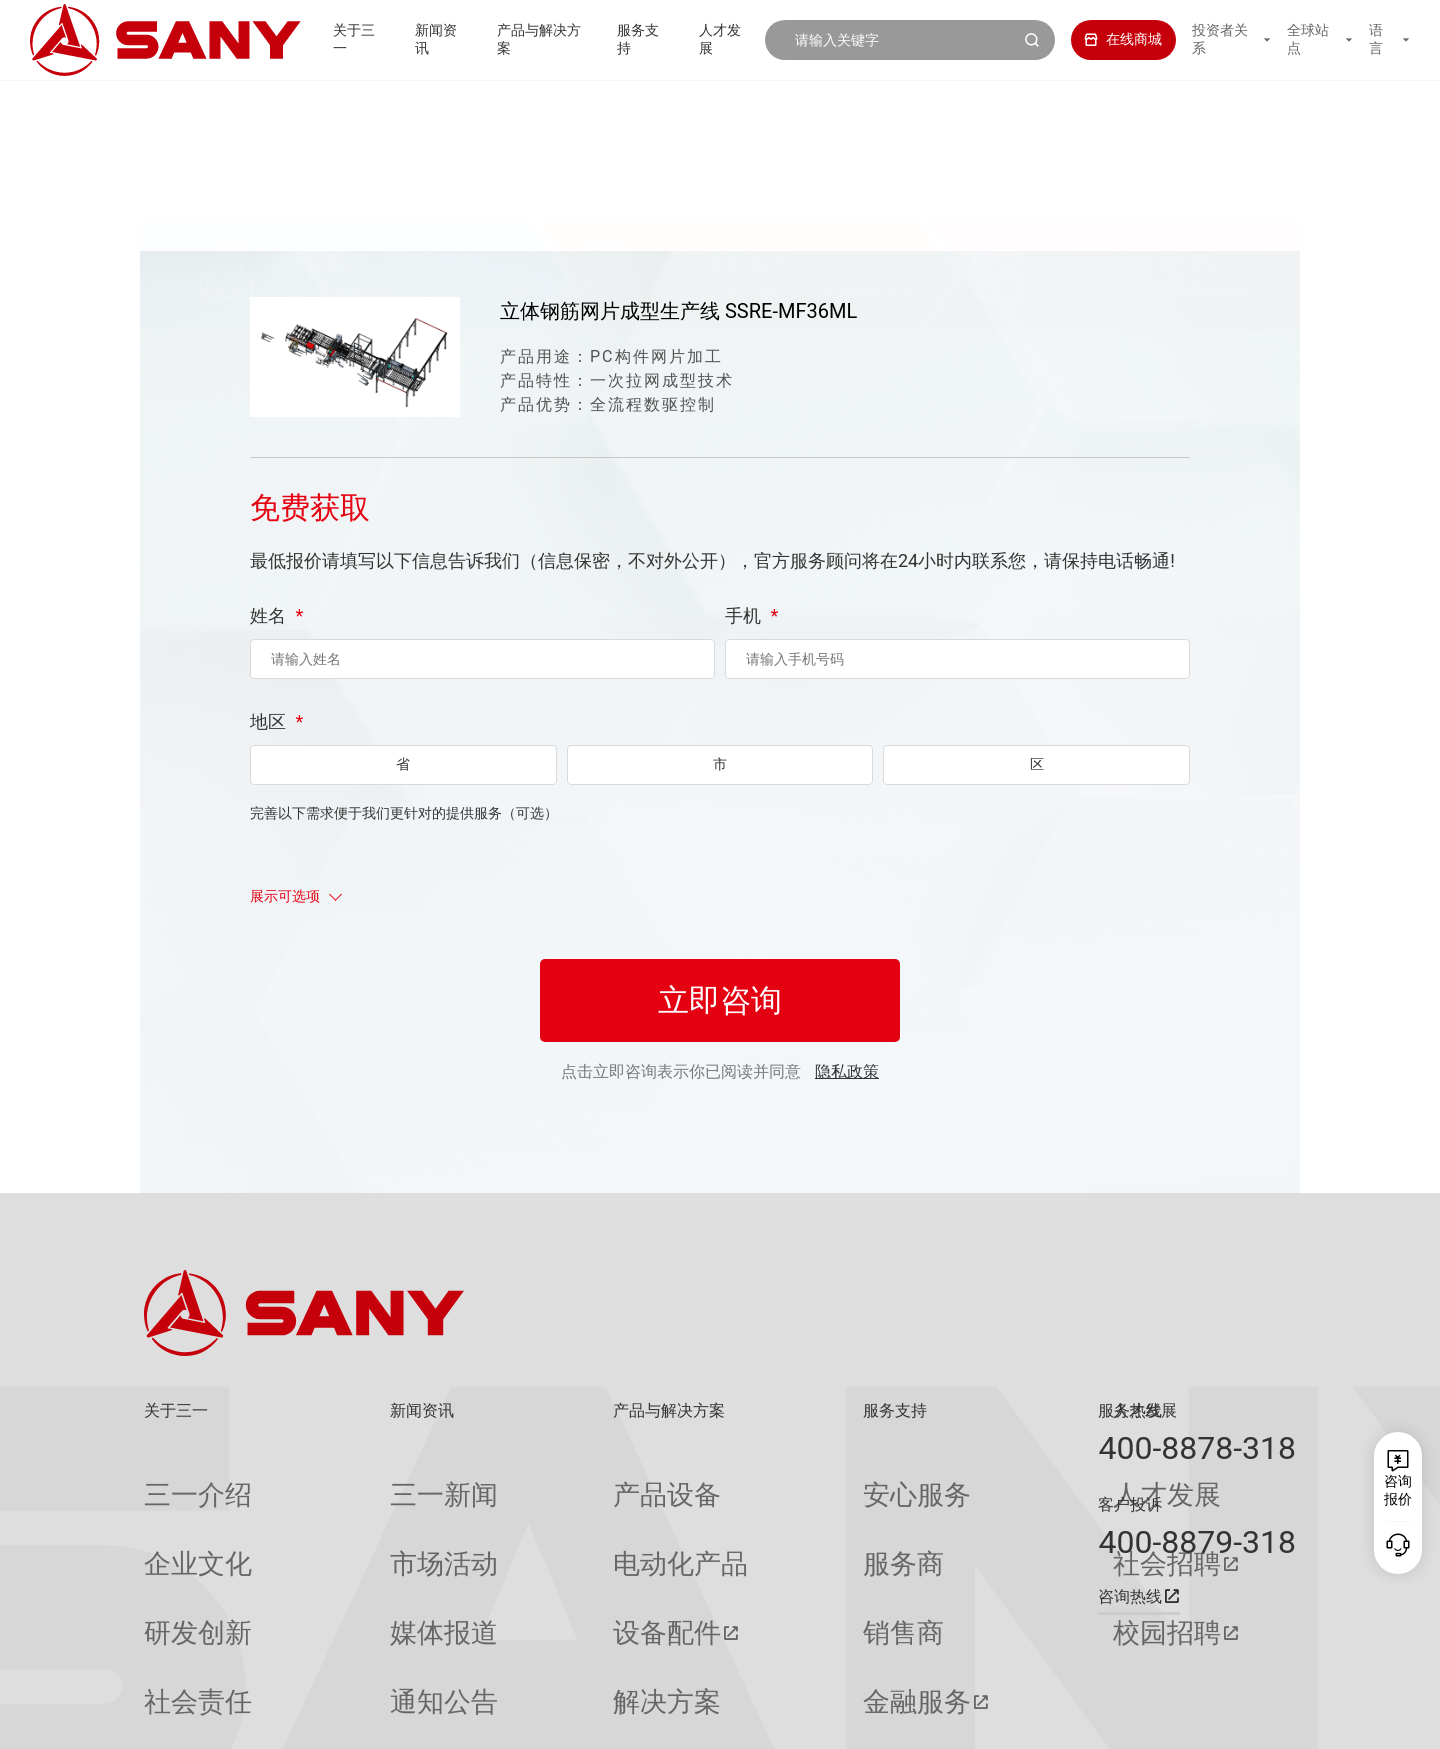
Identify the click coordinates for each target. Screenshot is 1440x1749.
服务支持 (625, 39)
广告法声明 (1266, 1719)
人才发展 (713, 39)
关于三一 (319, 39)
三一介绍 (172, 1478)
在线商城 (1103, 39)
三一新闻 (353, 1478)
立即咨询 (720, 1046)
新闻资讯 (407, 39)
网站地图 (1000, 1719)
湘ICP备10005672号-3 (393, 1719)
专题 (339, 1658)
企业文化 (172, 1514)
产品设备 (532, 1478)
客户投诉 (1130, 1504)
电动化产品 (539, 1514)
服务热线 (1130, 1410)
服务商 (752, 1514)
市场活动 (353, 1514)
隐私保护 (1130, 1719)
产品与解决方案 (516, 39)
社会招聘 (944, 1515)
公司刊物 (172, 1658)
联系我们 (1065, 1719)
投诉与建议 (766, 1659)
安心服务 (759, 1478)
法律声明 (1195, 1719)
